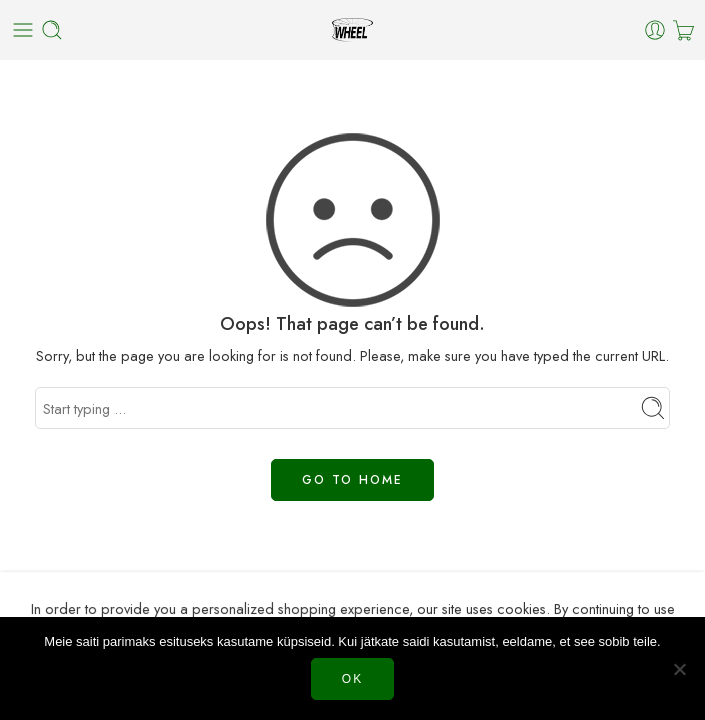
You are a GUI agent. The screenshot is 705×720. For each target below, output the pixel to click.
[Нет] (680, 669)
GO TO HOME (352, 480)
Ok (352, 679)
